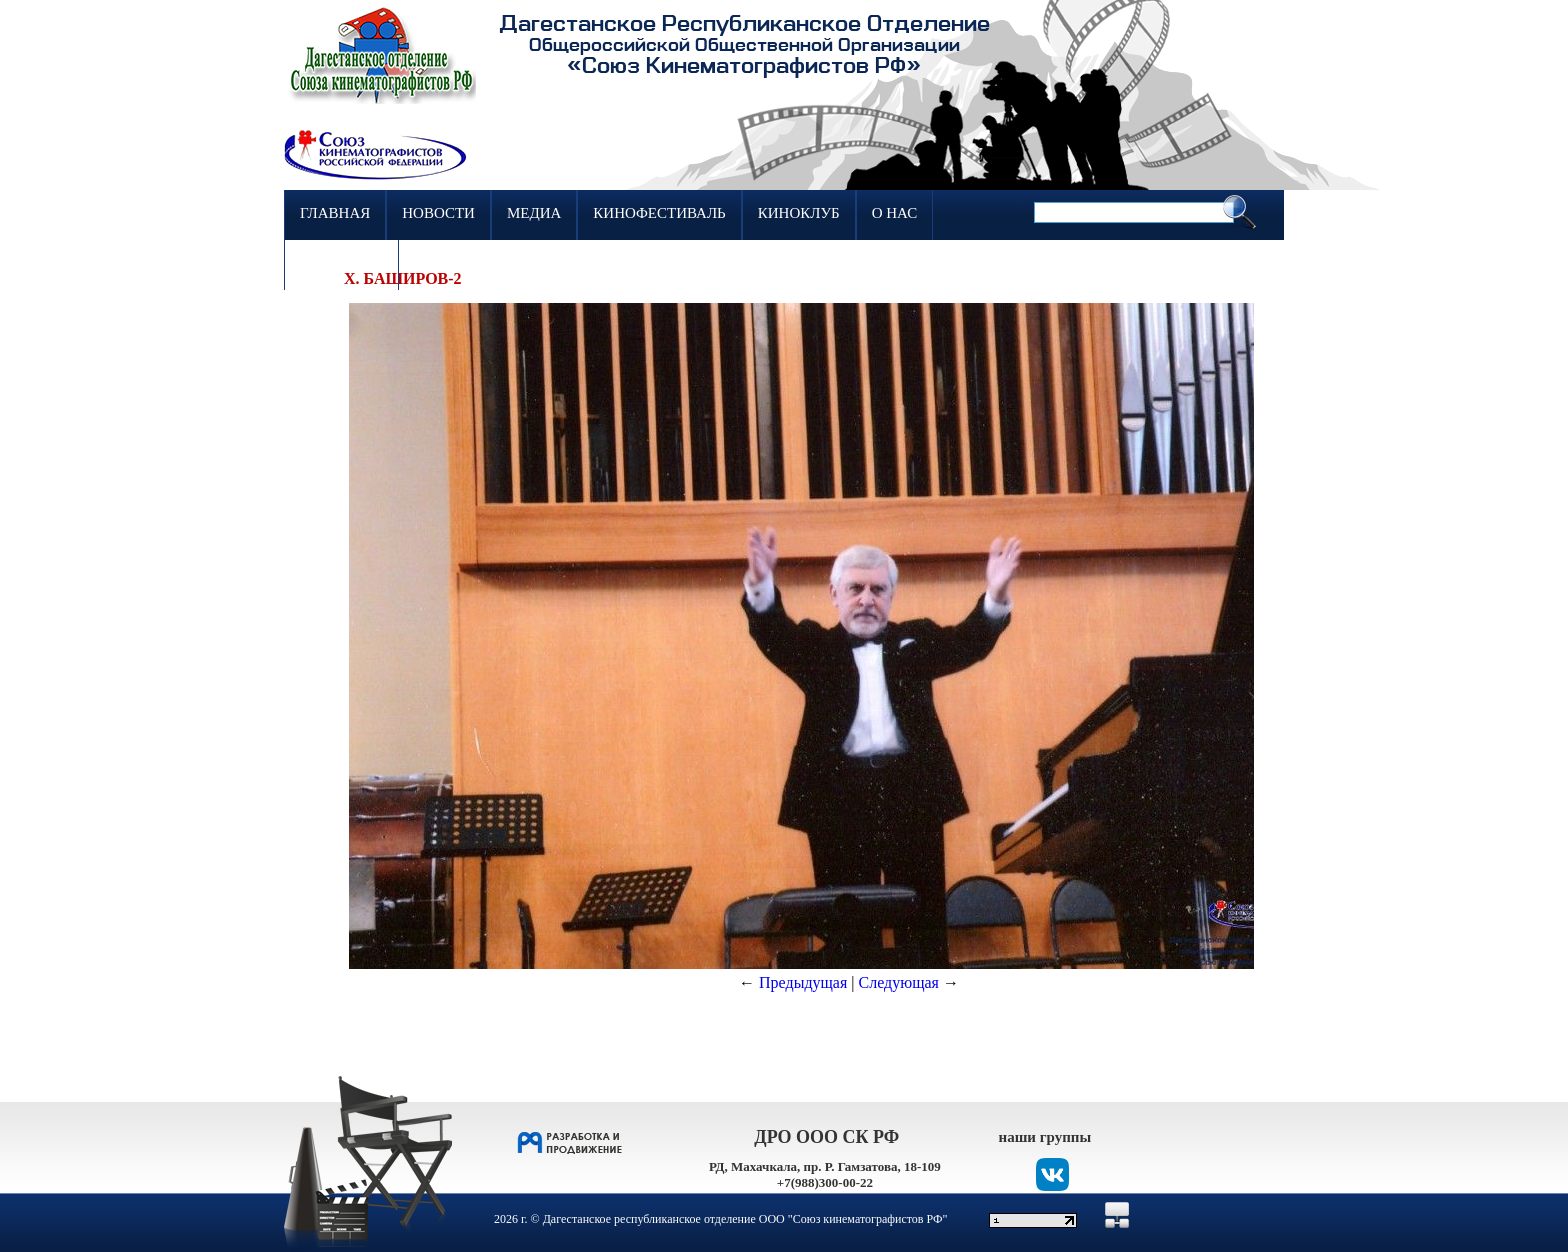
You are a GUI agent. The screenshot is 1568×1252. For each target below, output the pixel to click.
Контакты (341, 263)
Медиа (534, 213)
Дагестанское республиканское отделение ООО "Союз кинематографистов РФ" (745, 1219)
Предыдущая (803, 982)
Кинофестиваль (659, 213)
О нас (895, 213)
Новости (438, 213)
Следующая (899, 982)
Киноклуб (799, 213)
